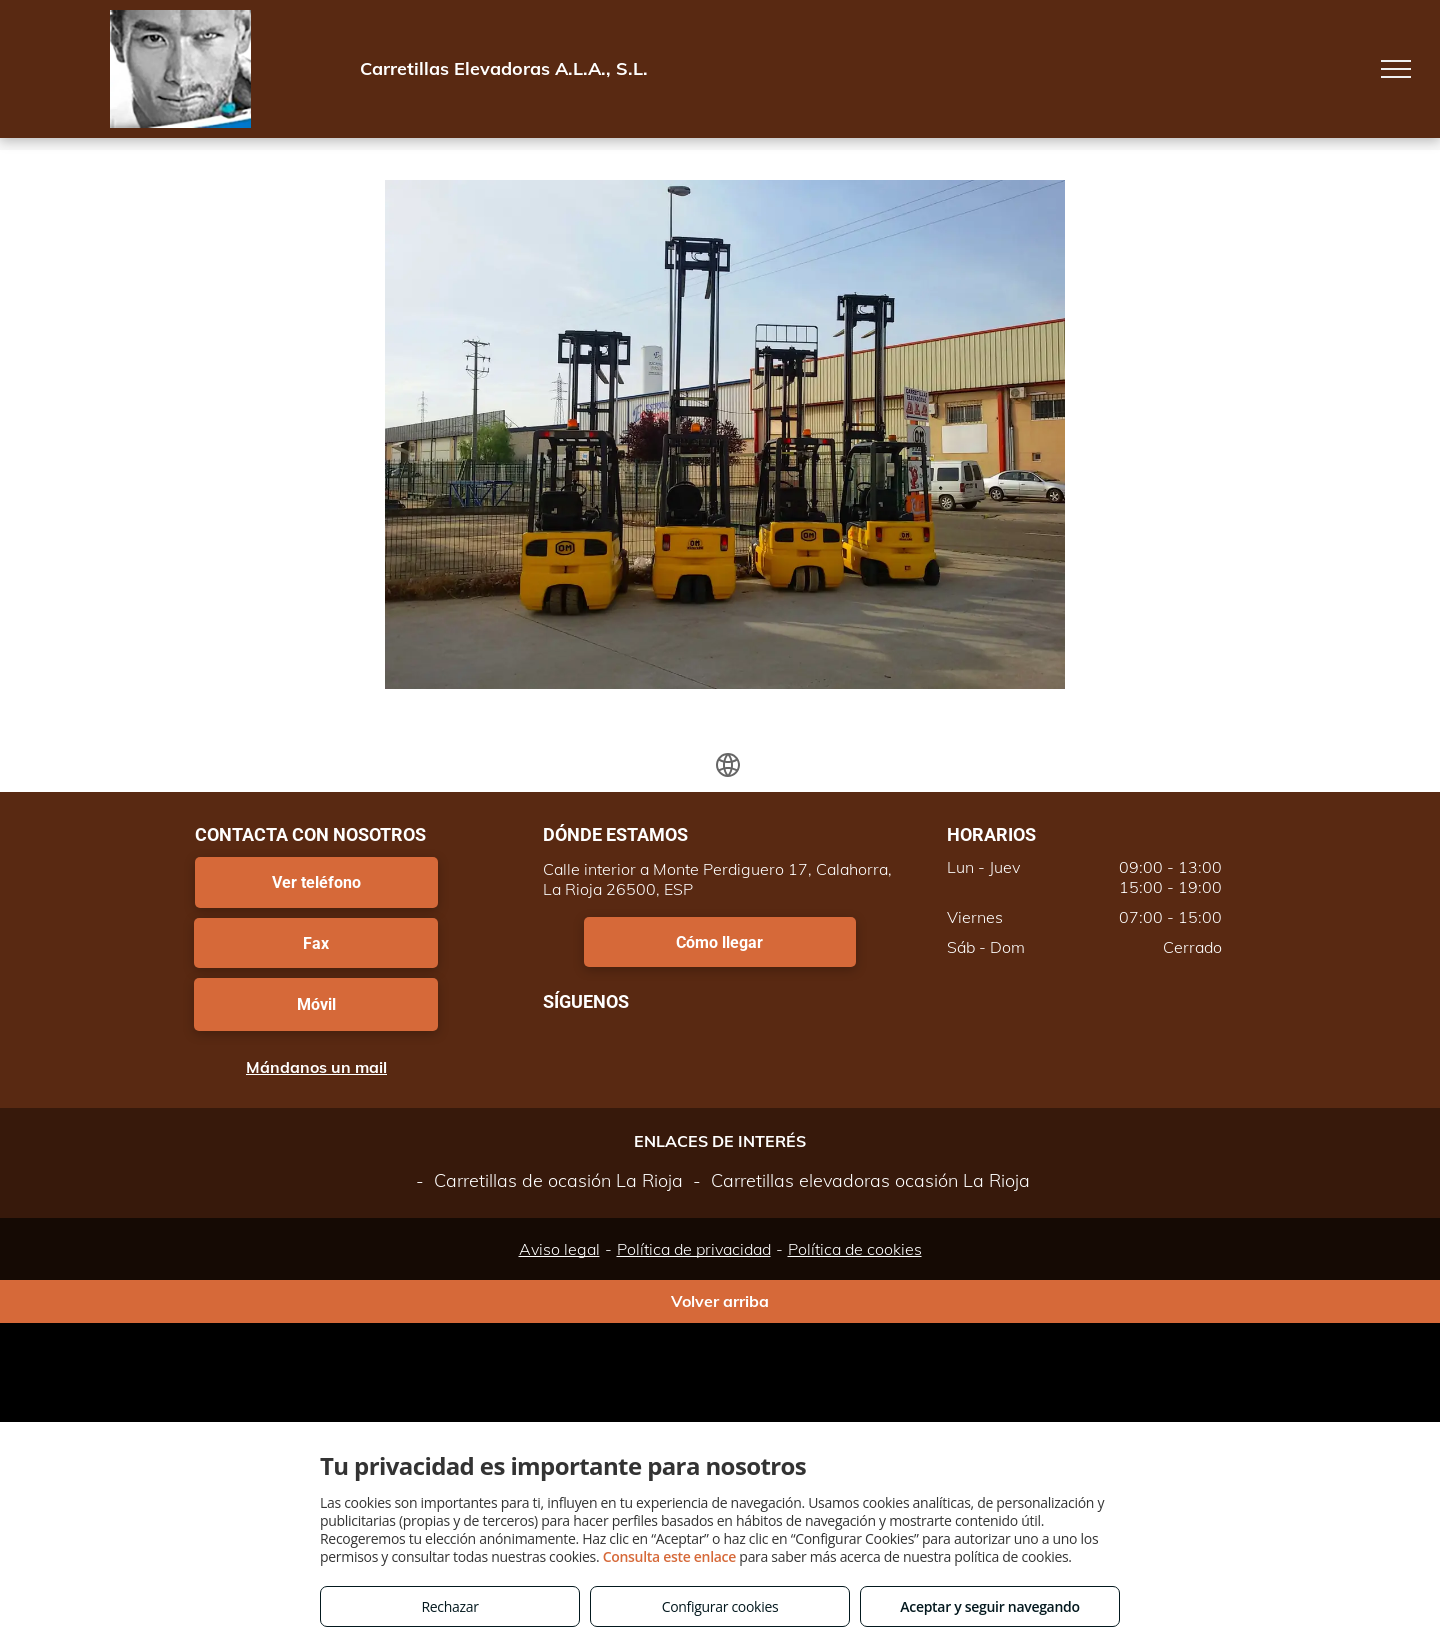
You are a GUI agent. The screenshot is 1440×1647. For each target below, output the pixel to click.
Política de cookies (855, 1249)
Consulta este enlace (669, 1556)
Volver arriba (720, 1301)
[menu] (1396, 69)
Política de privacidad (694, 1249)
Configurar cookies (720, 1606)
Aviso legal (559, 1249)
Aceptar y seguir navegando (989, 1606)
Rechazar (449, 1606)
